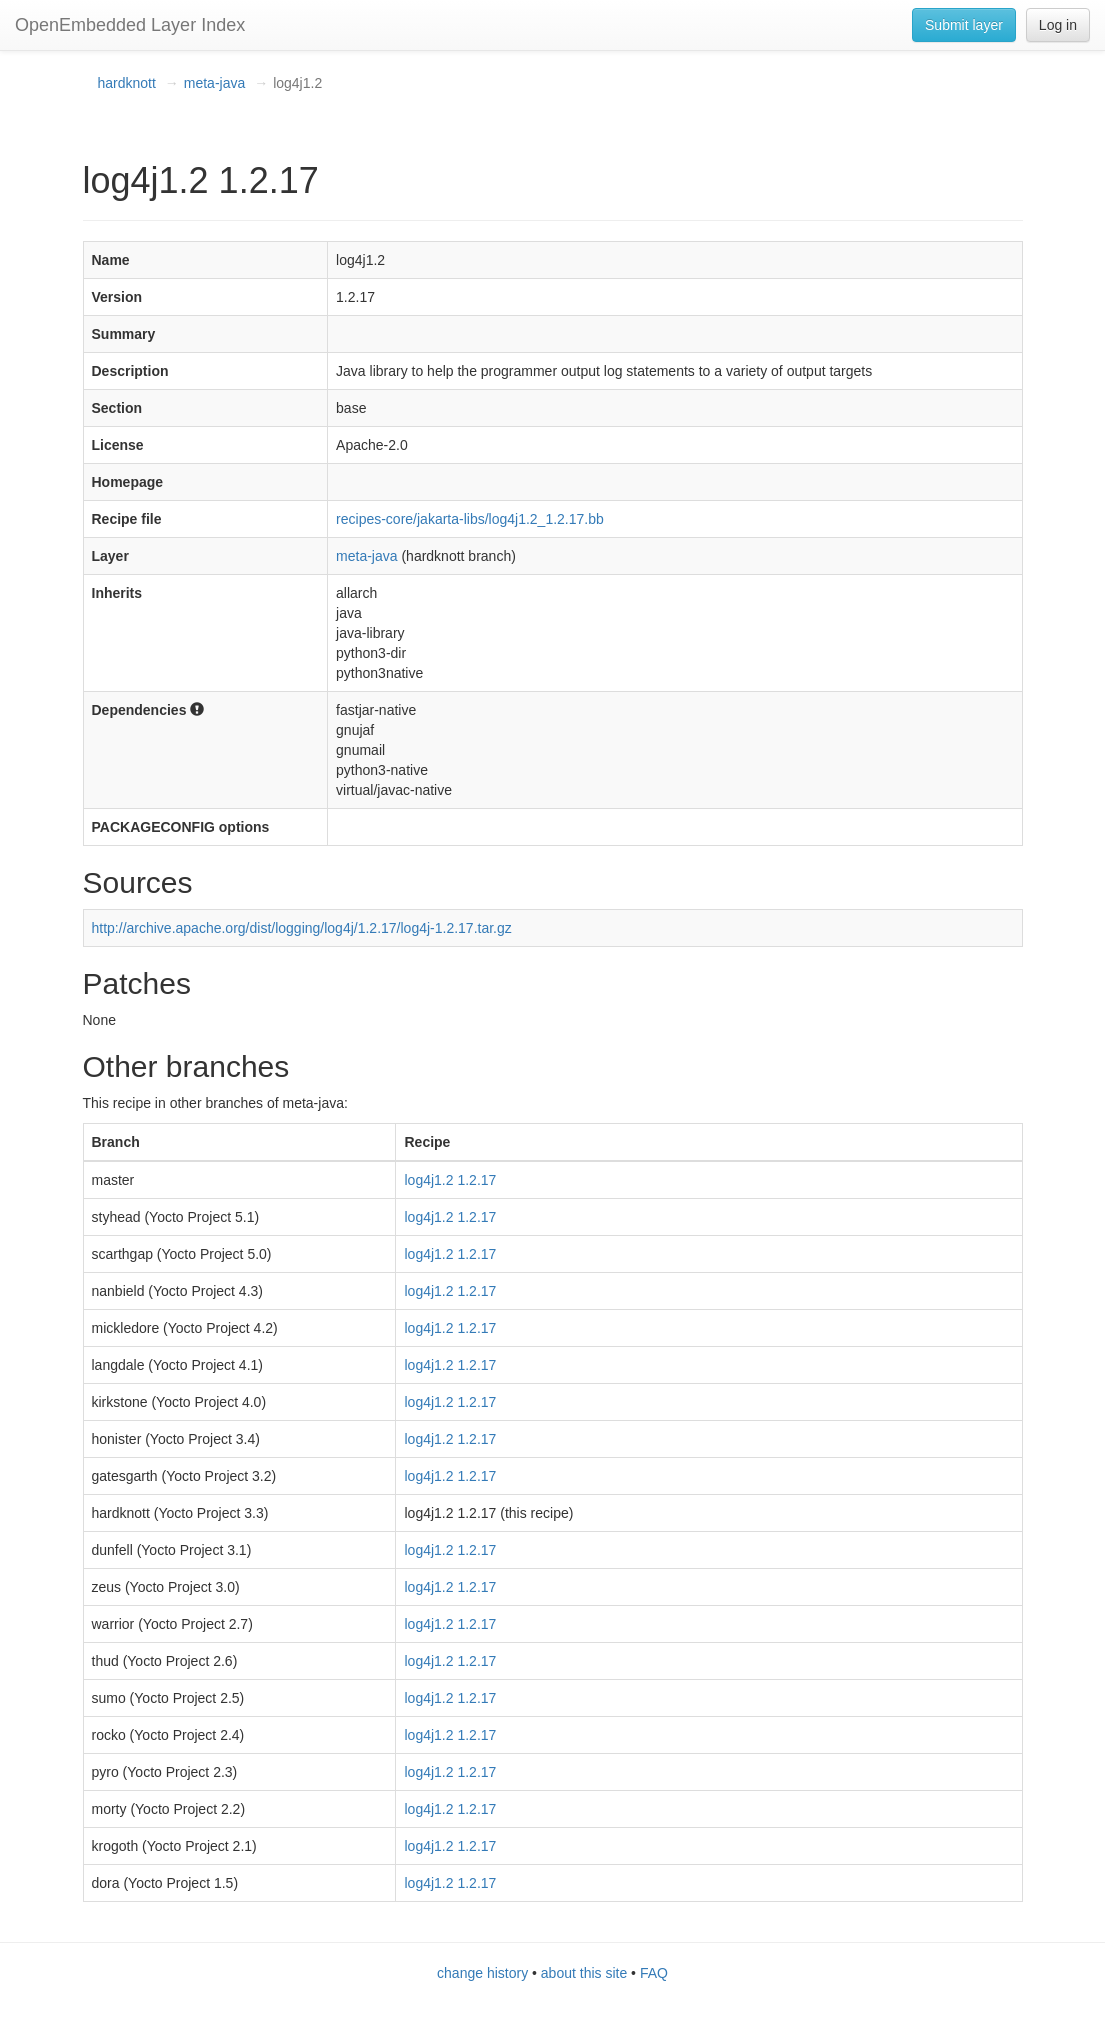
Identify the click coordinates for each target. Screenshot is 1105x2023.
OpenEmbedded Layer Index (130, 25)
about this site (584, 1973)
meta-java (214, 83)
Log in (1058, 25)
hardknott (127, 83)
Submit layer (964, 25)
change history (482, 1973)
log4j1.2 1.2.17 (450, 1180)
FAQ (654, 1973)
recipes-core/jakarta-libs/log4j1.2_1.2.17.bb (470, 519)
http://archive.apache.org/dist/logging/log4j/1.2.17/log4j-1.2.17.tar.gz (302, 928)
